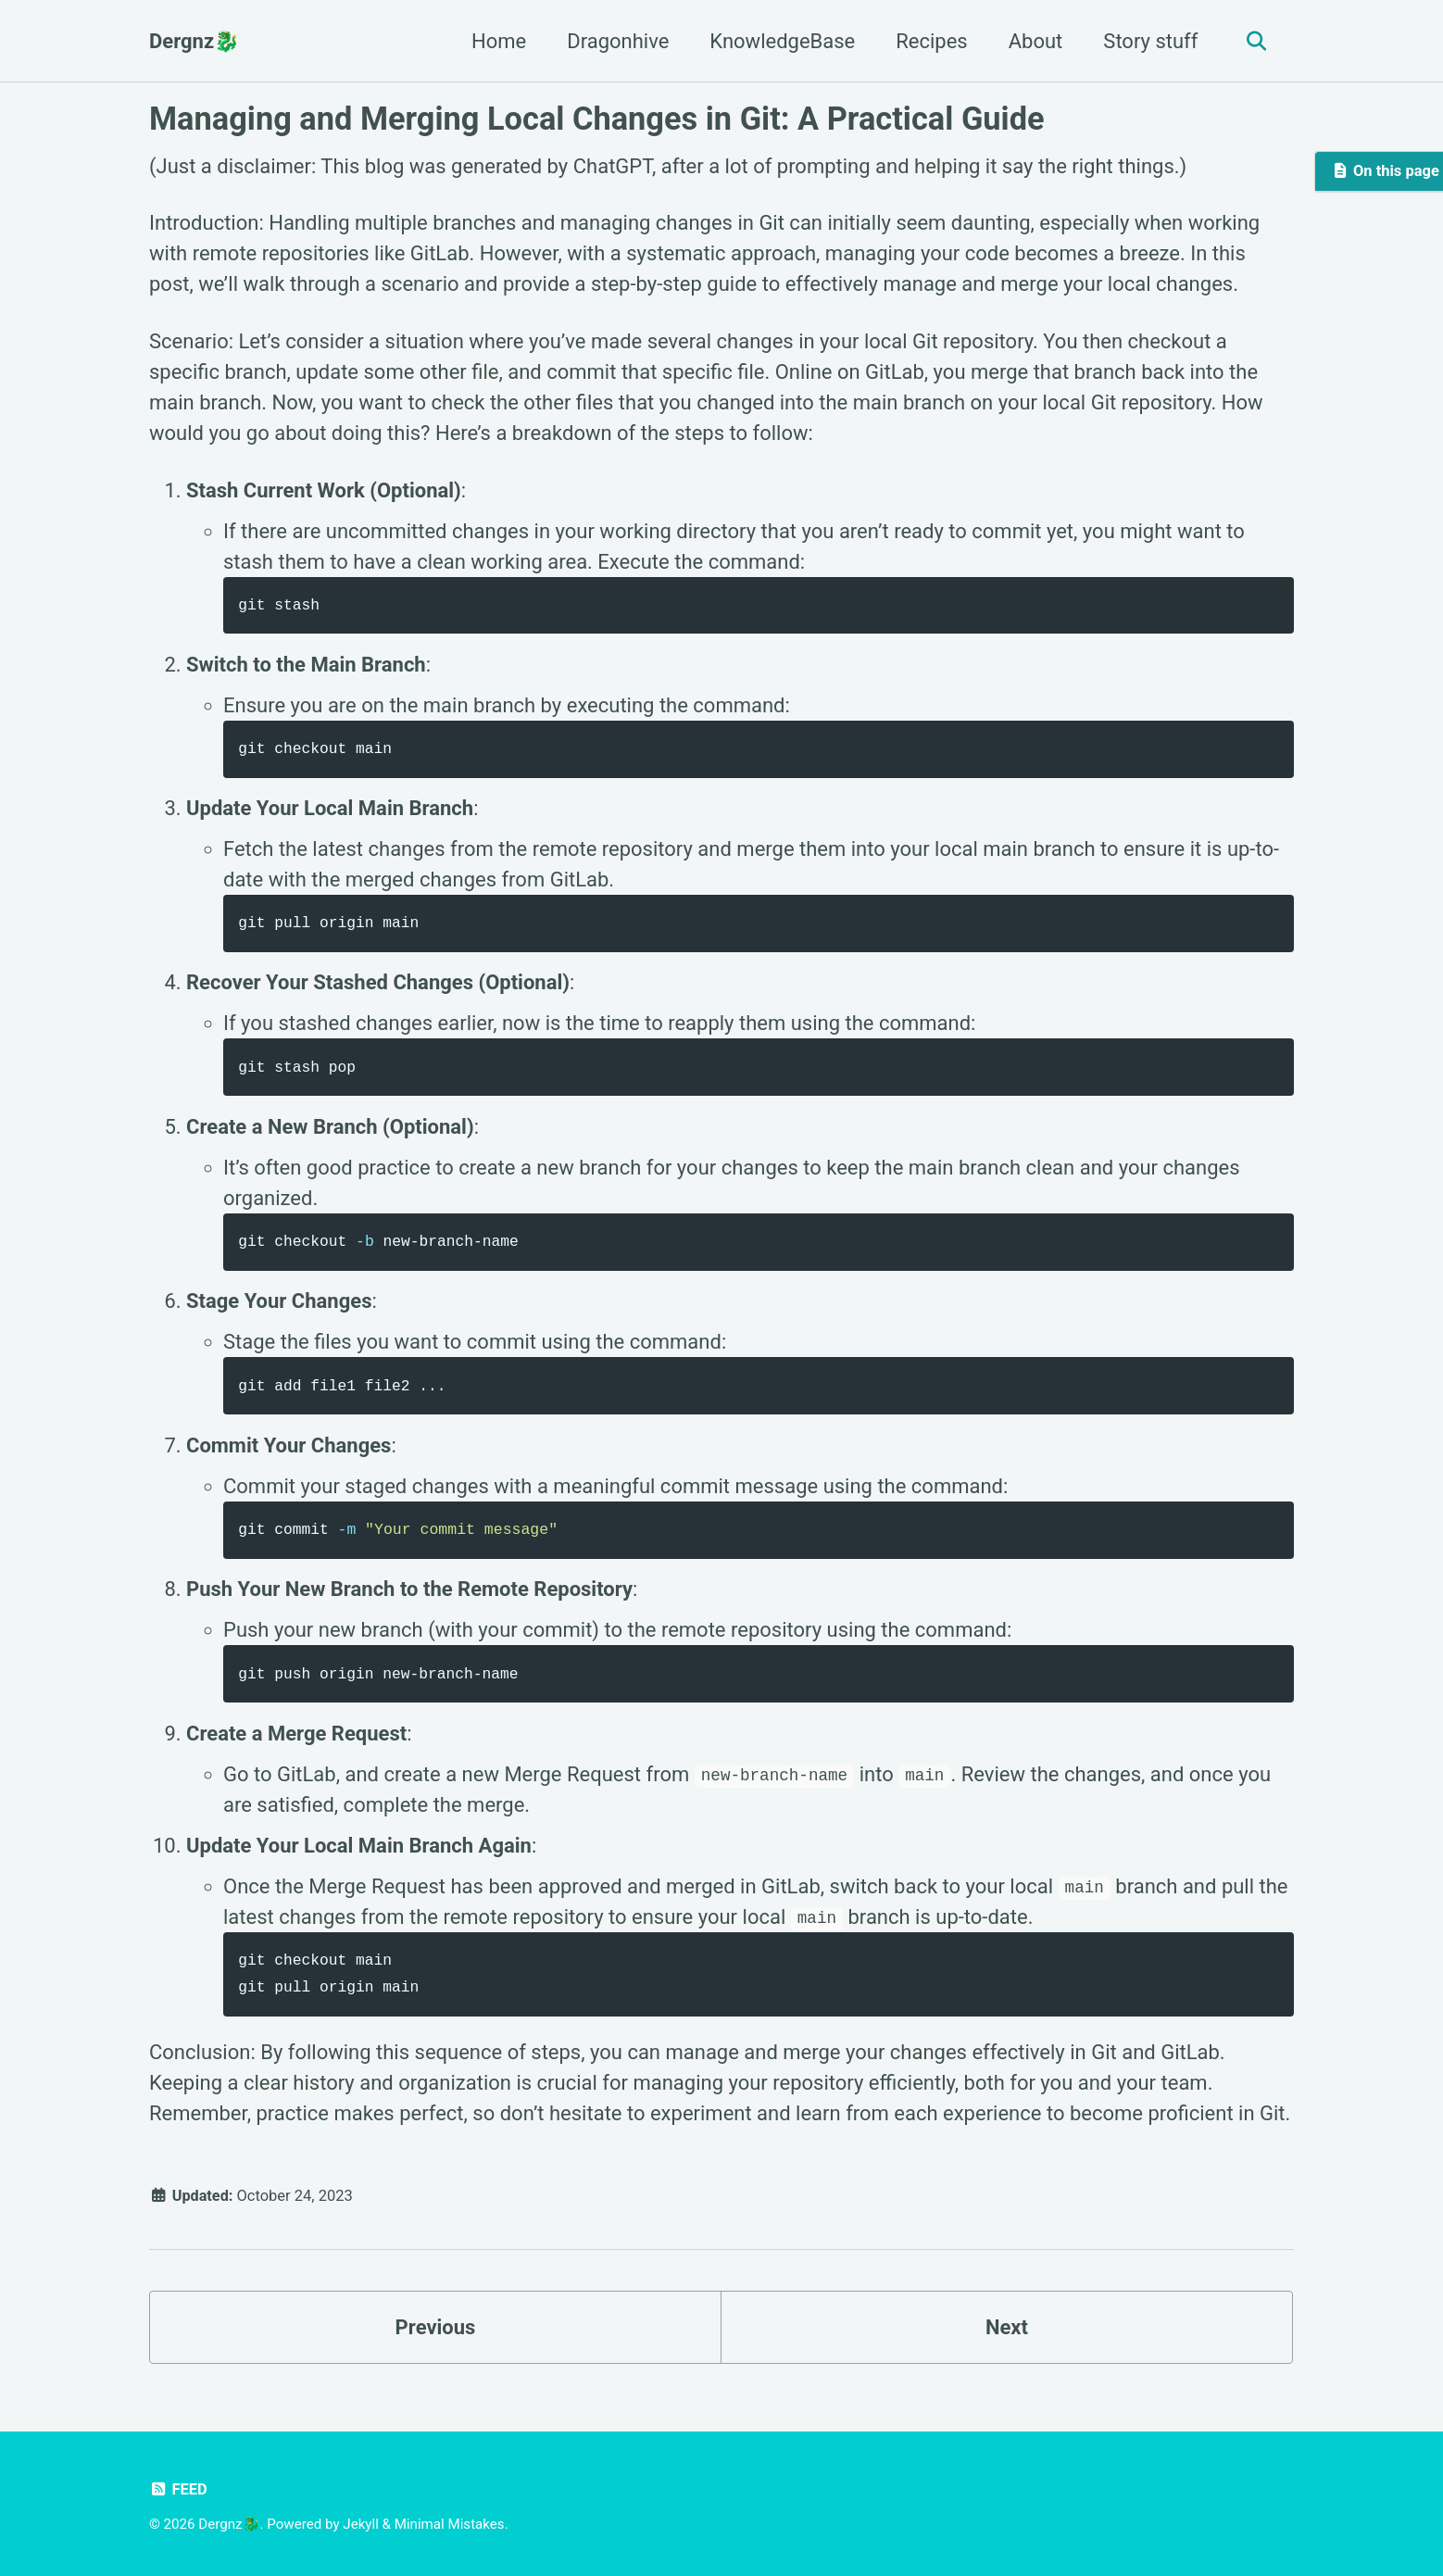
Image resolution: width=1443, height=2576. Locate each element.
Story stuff (1148, 41)
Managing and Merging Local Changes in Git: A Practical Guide (597, 118)
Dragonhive (616, 41)
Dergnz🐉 (194, 41)
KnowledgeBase (780, 41)
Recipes (929, 41)
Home (497, 41)
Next (1006, 2334)
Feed (178, 2490)
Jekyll (361, 2525)
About (1034, 41)
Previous (435, 2334)
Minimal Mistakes (450, 2525)
